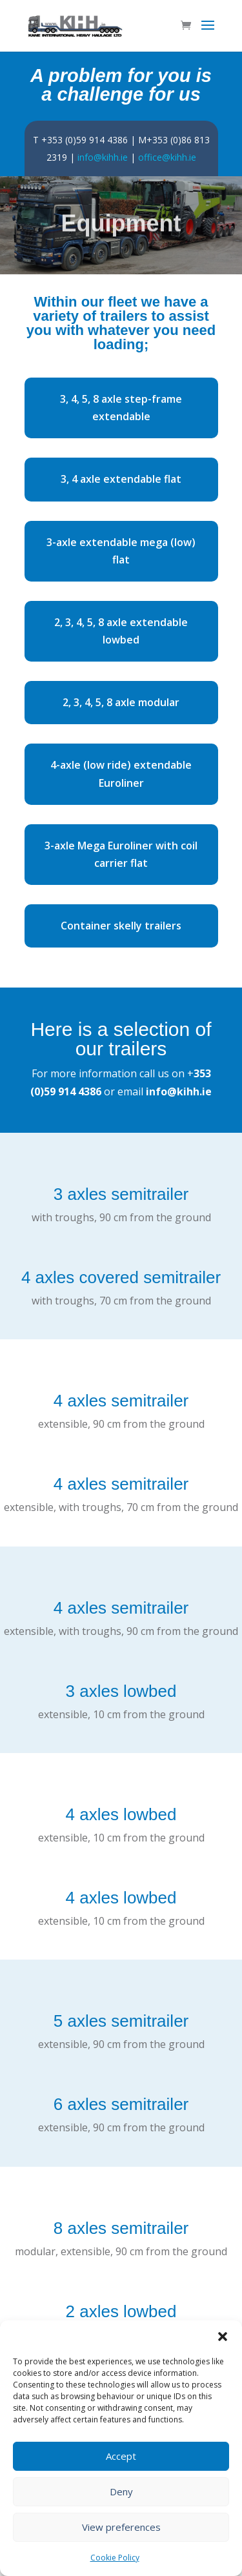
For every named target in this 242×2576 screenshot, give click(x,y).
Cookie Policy (114, 2557)
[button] (222, 2336)
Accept (121, 2455)
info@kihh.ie (102, 157)
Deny (121, 2491)
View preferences (121, 2526)
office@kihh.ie (167, 157)
